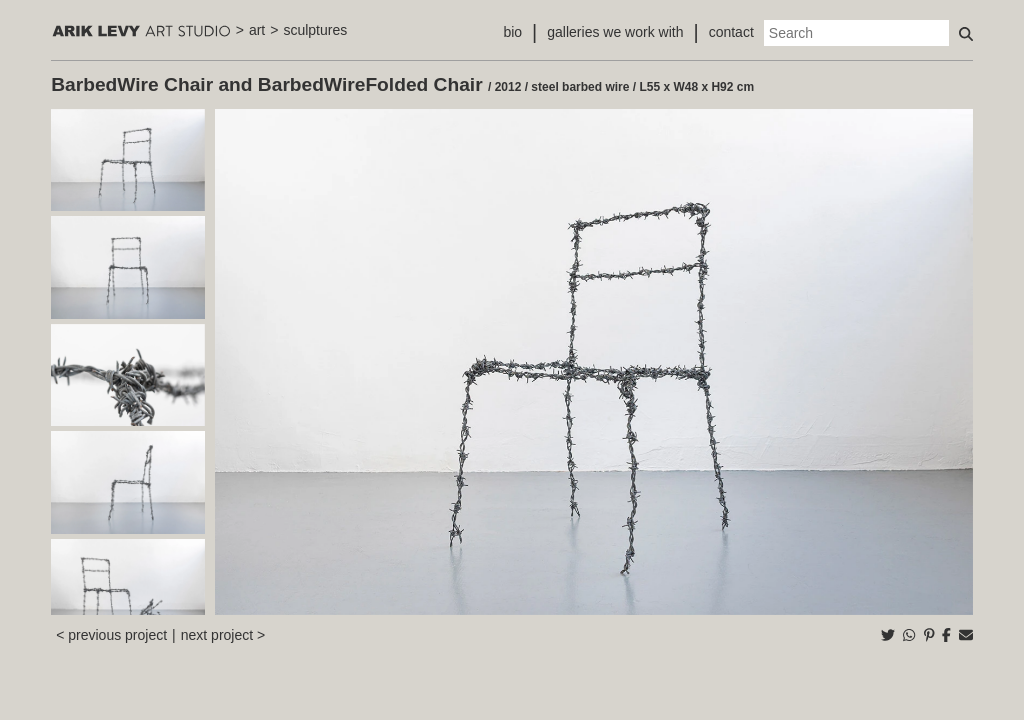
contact (731, 32)
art (257, 30)
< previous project (111, 635)
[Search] (856, 33)
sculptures (315, 30)
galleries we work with (615, 32)
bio (512, 32)
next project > (223, 635)
